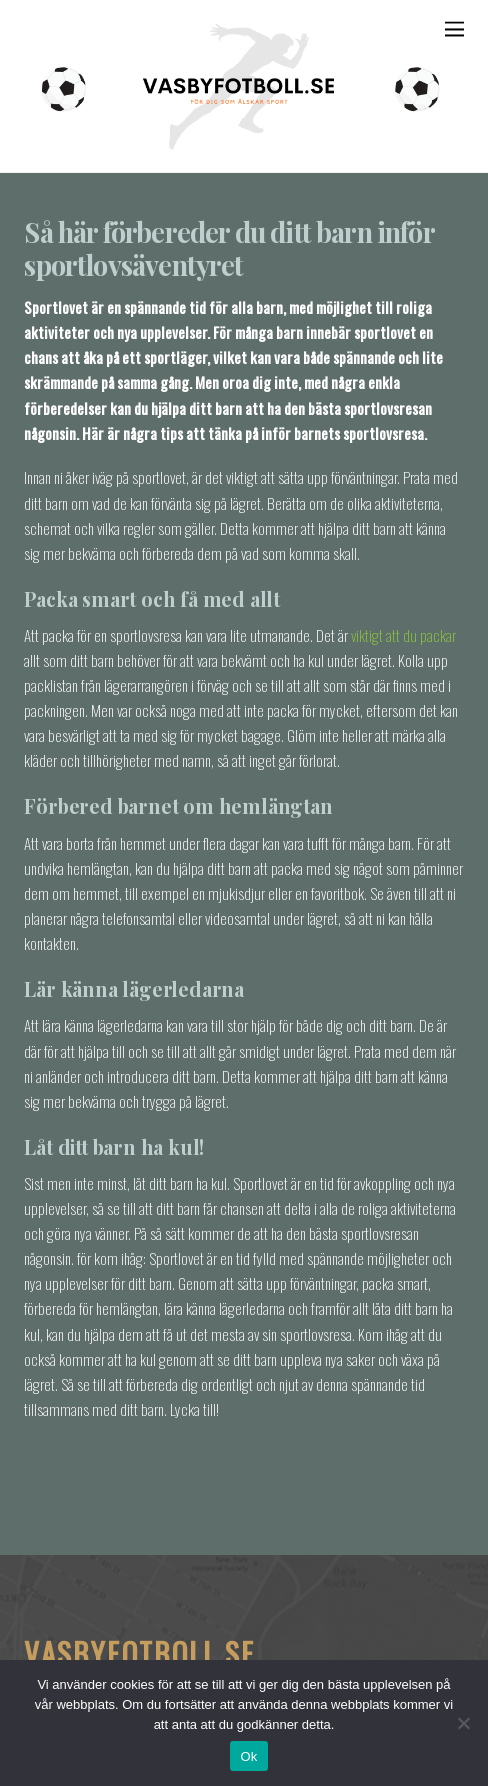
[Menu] (454, 27)
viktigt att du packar (403, 635)
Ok (248, 1756)
